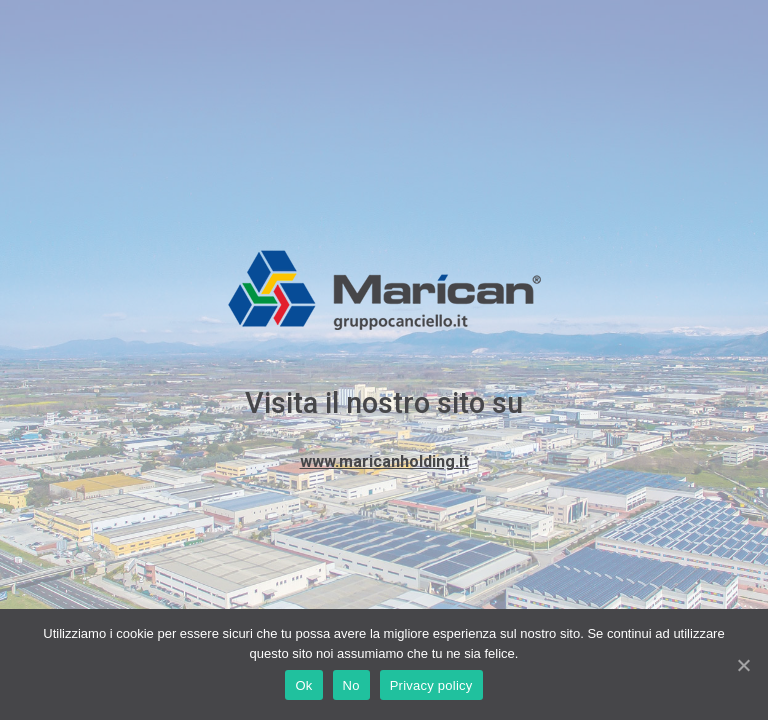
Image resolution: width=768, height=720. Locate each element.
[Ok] (743, 665)
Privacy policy (431, 685)
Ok (303, 685)
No (351, 685)
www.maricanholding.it (384, 461)
